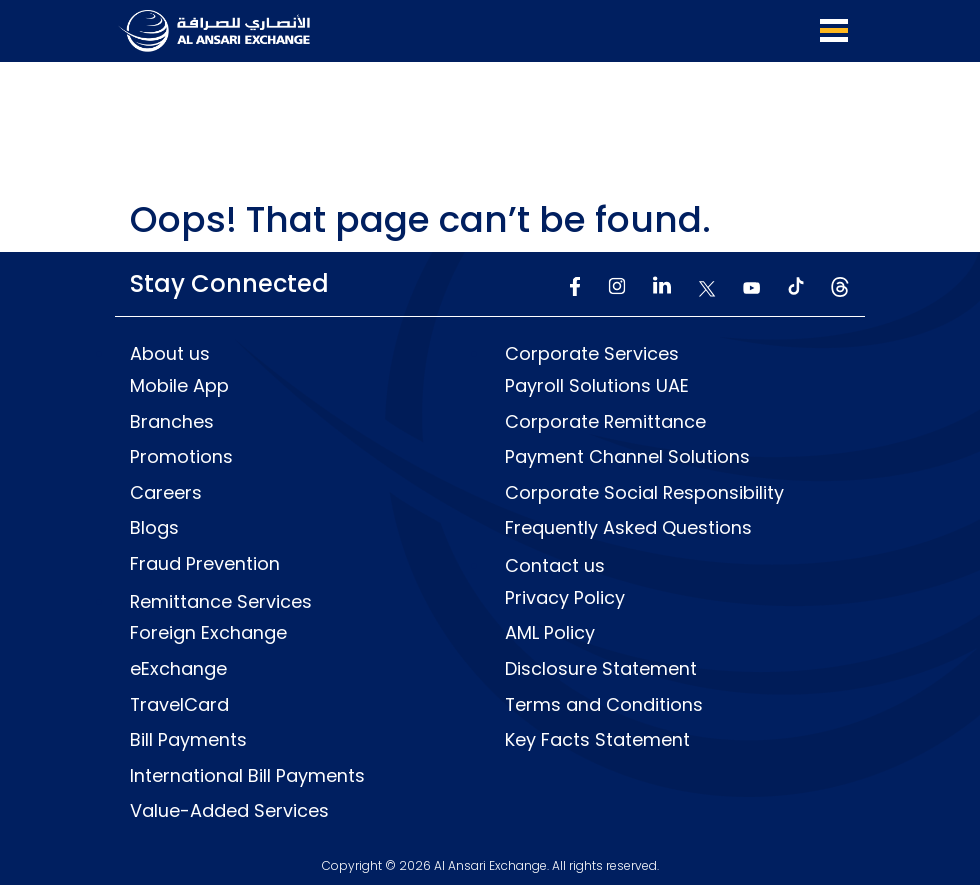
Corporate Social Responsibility (645, 491)
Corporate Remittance (606, 419)
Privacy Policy (565, 596)
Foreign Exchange (208, 632)
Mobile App (179, 384)
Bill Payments (188, 740)
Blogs (154, 527)
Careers (166, 491)
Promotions (181, 455)
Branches (172, 419)
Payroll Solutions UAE (597, 384)
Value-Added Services (229, 811)
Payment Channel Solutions (627, 455)
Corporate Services (592, 352)
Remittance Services (221, 600)
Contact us (555, 565)
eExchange (178, 668)
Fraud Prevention (205, 563)
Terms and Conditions (604, 704)
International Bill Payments (247, 775)
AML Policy (550, 632)
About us (170, 352)
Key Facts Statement (597, 740)
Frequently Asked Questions (628, 527)
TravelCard (180, 704)
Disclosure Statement (601, 668)
